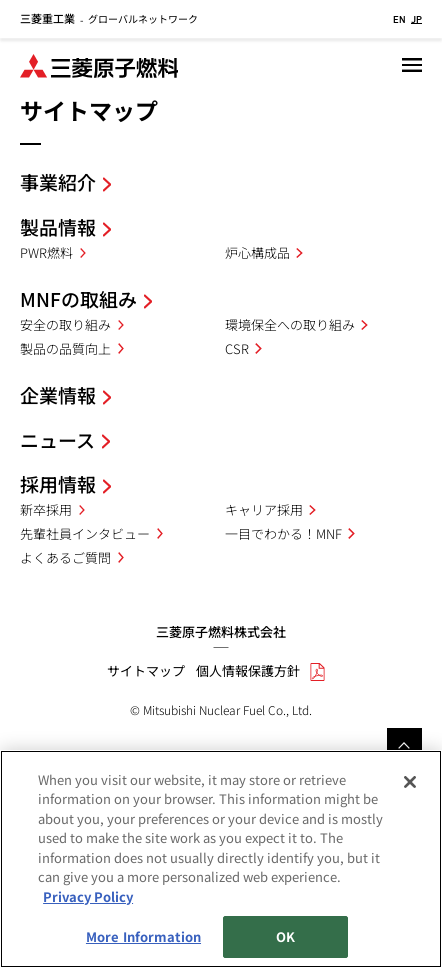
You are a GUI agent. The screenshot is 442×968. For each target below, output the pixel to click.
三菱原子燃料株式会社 (221, 631)
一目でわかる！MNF (283, 533)
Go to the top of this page (404, 745)
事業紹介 (58, 181)
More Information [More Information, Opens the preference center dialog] (143, 938)
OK (285, 938)
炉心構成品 (257, 252)
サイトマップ (146, 670)
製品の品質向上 (65, 348)
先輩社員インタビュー (85, 533)
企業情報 (58, 394)
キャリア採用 (264, 509)
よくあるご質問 (65, 557)
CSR (237, 348)
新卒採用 (46, 509)
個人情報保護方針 (248, 670)
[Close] (410, 783)
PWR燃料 (46, 252)
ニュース (57, 439)
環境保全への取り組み (290, 324)
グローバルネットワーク (109, 18)
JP (416, 19)
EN (399, 19)
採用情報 (58, 483)
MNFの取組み (78, 298)
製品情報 (58, 226)
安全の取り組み (65, 324)
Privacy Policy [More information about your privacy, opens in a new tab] (88, 897)
